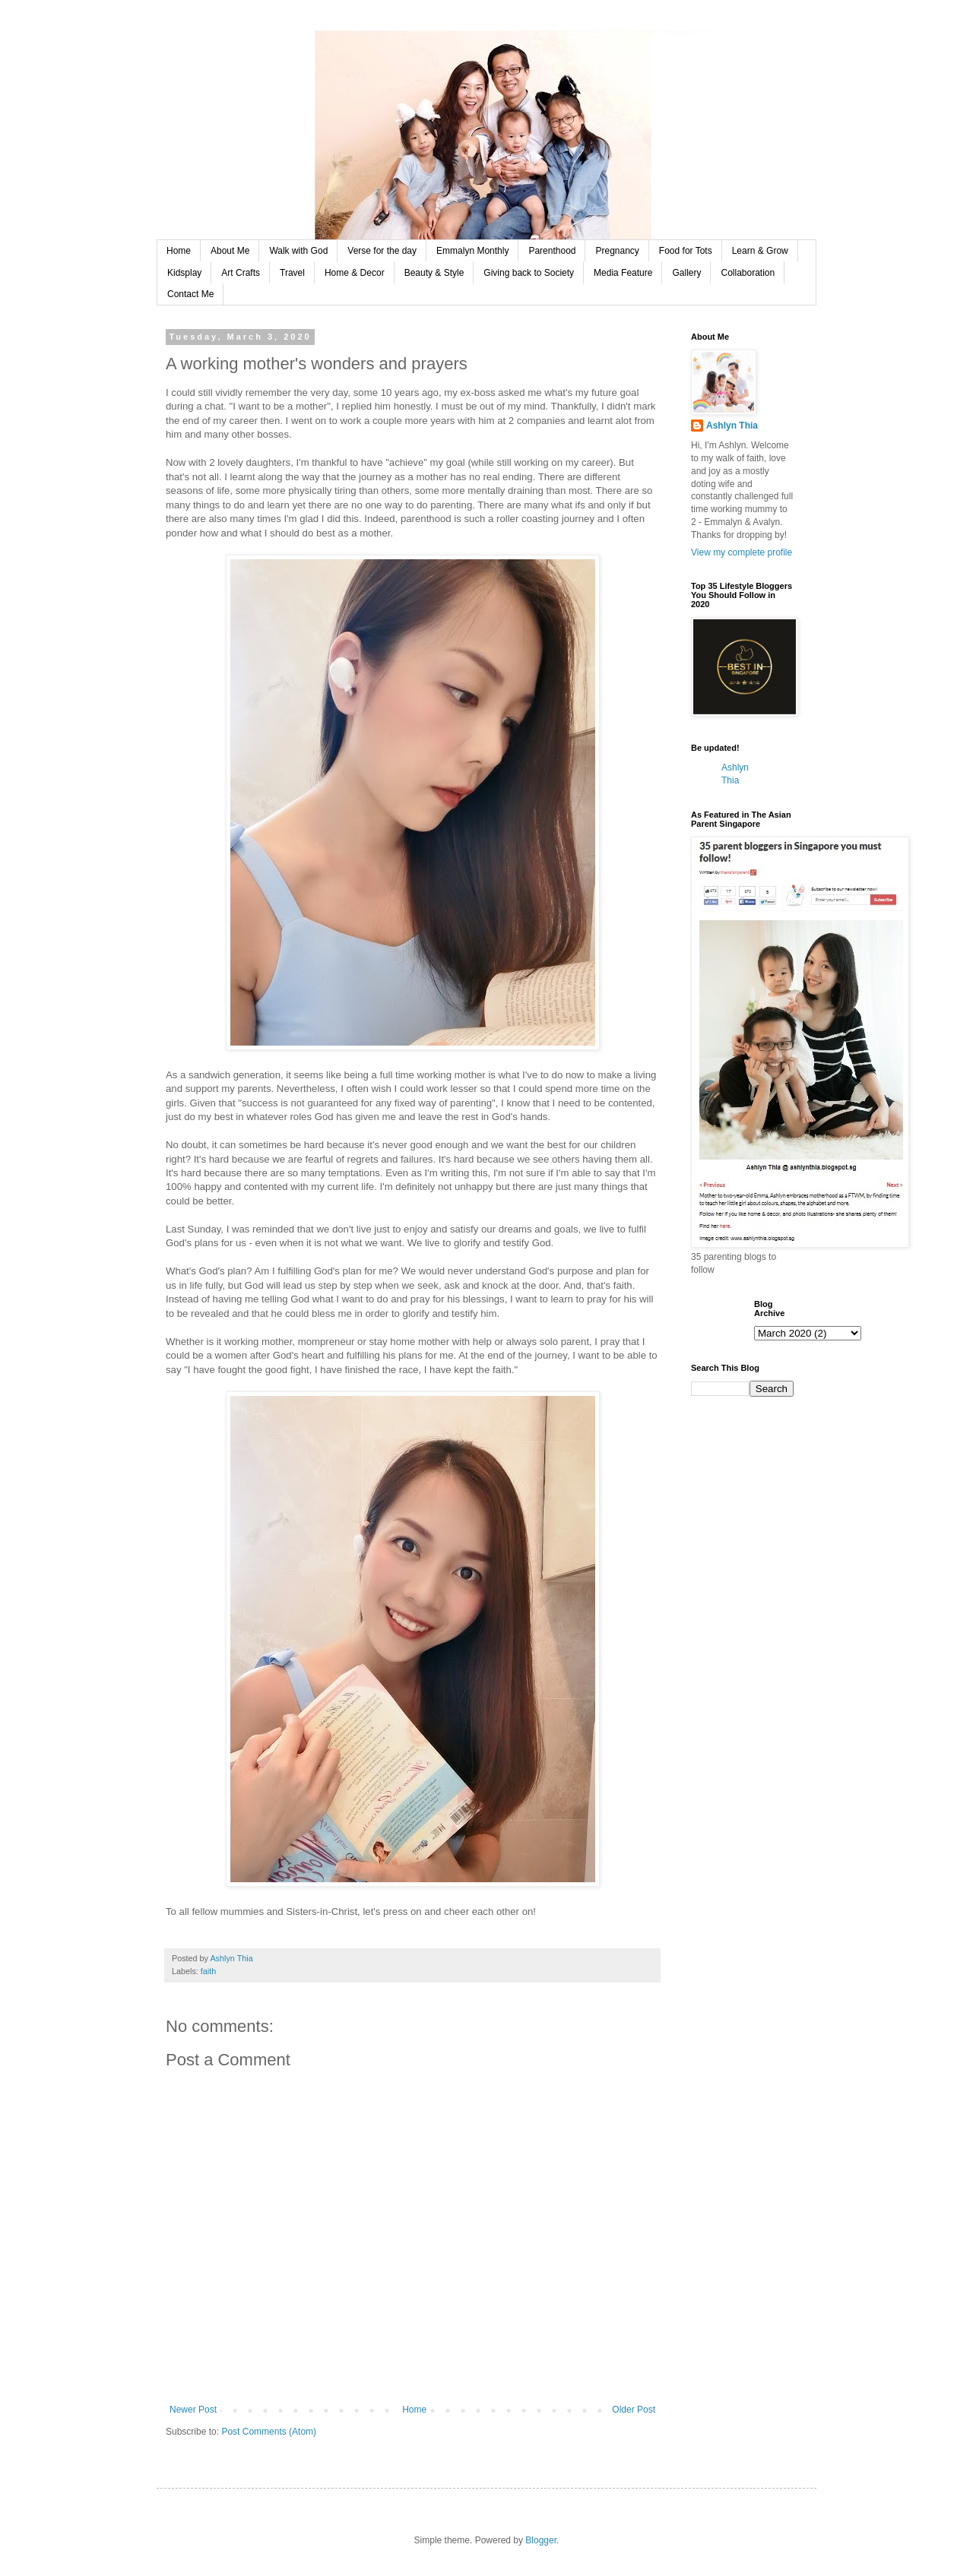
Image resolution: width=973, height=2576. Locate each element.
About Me (230, 250)
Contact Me (190, 294)
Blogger (540, 2540)
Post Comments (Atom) (268, 2431)
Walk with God (298, 250)
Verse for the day (382, 250)
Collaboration (748, 272)
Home (178, 250)
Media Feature (623, 272)
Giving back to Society (528, 272)
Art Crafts (240, 272)
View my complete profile (741, 552)
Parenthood (551, 250)
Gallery (686, 272)
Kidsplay (184, 272)
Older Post (633, 2409)
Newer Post (193, 2409)
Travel (292, 272)
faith (208, 1971)
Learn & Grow (760, 250)
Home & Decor (355, 272)
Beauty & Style (434, 272)
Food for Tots (685, 250)
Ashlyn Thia (732, 425)
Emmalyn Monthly (472, 250)
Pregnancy (617, 250)
